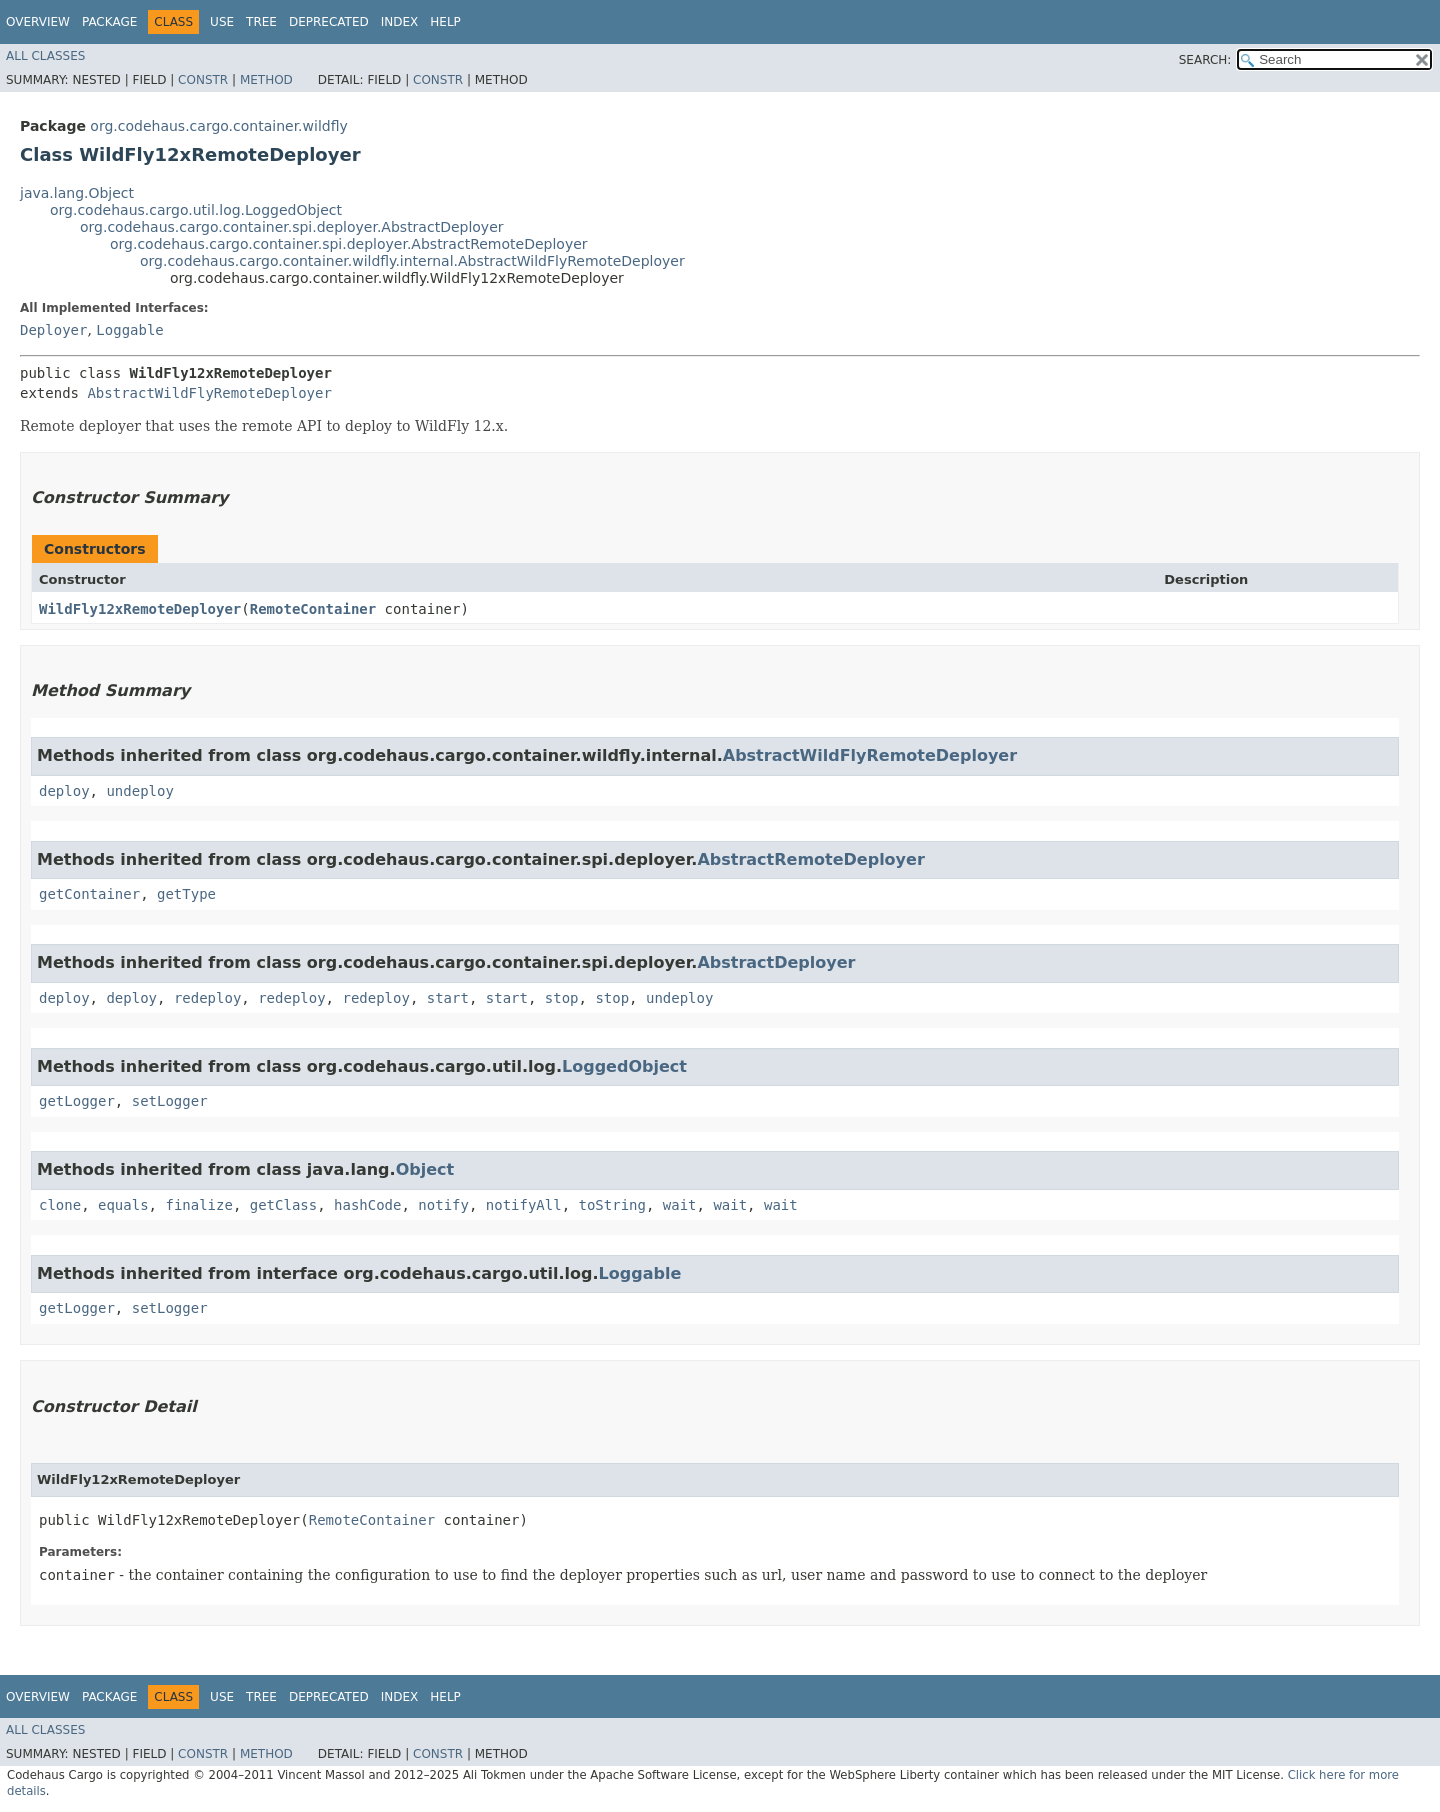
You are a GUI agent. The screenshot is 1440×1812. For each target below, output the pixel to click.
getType (186, 894)
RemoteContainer (313, 609)
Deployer (53, 330)
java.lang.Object (77, 193)
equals (123, 1205)
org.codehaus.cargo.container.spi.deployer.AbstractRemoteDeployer (349, 244)
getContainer (89, 894)
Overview (38, 22)
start (448, 998)
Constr (203, 80)
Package (109, 22)
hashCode (367, 1205)
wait (680, 1205)
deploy (64, 791)
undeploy (139, 791)
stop (562, 998)
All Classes (45, 56)
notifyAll (524, 1205)
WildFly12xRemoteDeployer (140, 609)
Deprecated (329, 22)
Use (222, 22)
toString (612, 1205)
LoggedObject (624, 1066)
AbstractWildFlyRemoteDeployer (209, 393)
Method (266, 80)
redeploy (207, 998)
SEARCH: (1205, 60)
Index (400, 22)
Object (425, 1169)
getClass (283, 1205)
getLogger (77, 1101)
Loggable (129, 330)
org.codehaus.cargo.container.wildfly (218, 126)
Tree (261, 22)
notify (443, 1205)
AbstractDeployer (776, 962)
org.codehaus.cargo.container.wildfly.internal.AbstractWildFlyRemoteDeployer (412, 261)
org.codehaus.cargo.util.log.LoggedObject (196, 210)
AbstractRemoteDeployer (810, 859)
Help (445, 22)
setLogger (170, 1101)
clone (60, 1205)
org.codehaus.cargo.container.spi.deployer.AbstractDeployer (292, 227)
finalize (198, 1205)
